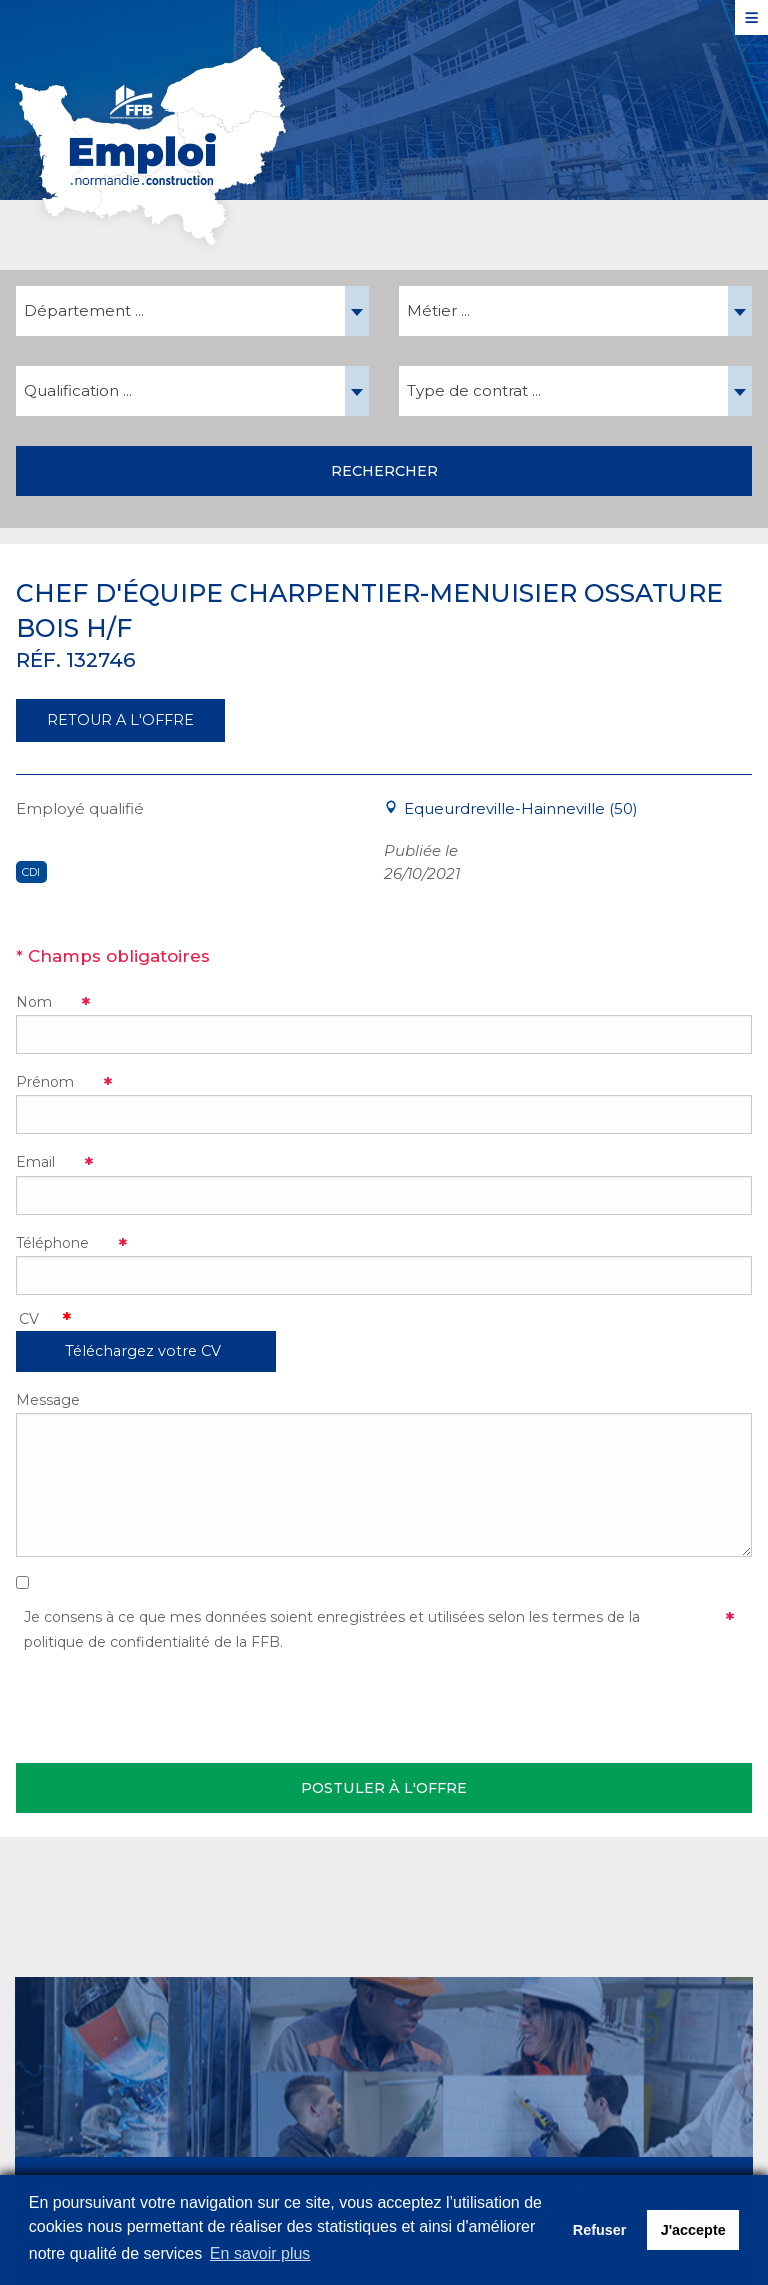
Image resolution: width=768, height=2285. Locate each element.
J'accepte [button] (693, 2230)
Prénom (45, 1082)
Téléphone (52, 1243)
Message (48, 1400)
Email (35, 1162)
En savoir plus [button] (260, 2253)
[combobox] (192, 311)
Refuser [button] (600, 2230)
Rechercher (384, 471)
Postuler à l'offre (384, 1788)
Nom (34, 1002)
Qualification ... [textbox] (78, 390)
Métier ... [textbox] (438, 310)
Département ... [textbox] (84, 310)
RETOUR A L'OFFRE (120, 720)
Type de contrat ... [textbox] (474, 390)
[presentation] (168, 1704)
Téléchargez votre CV (143, 1351)
